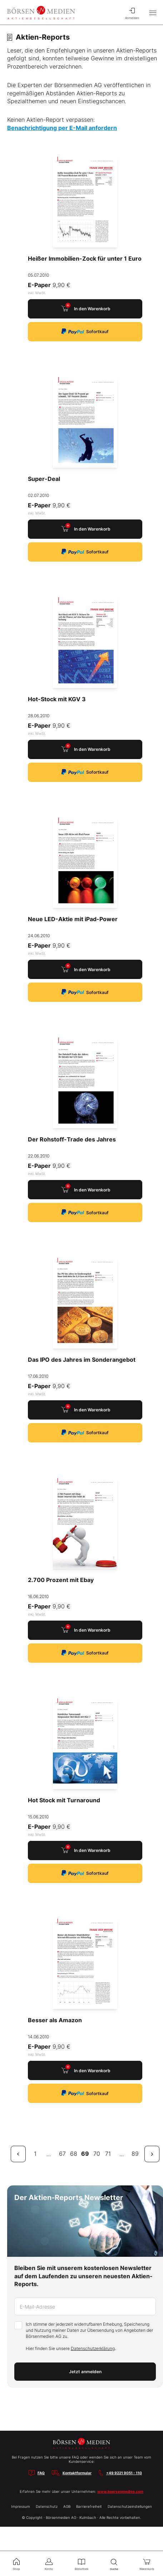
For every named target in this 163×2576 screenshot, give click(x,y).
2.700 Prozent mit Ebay (61, 1579)
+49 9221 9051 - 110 (124, 2473)
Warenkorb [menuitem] (146, 2563)
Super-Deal (44, 478)
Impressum (20, 2506)
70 (96, 2153)
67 (62, 2153)
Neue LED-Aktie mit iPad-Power (73, 919)
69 (85, 2153)
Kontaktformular (77, 2473)
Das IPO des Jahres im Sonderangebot (81, 1359)
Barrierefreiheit (89, 2506)
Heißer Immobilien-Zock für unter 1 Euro (85, 258)
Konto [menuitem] (49, 2563)
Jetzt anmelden (85, 2371)
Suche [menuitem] (114, 2564)
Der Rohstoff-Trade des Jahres (72, 1139)
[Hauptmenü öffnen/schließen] (152, 12)
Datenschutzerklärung (93, 2348)
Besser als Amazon (55, 2020)
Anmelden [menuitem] (132, 12)
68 (73, 2153)
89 (135, 2153)
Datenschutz (47, 2506)
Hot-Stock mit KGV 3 (57, 699)
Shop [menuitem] (16, 2563)
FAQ (41, 2473)
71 (108, 2153)
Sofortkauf (85, 331)
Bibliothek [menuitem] (81, 2563)
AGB (66, 2506)
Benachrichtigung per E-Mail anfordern (62, 127)
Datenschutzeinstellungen (130, 2506)
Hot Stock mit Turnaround (64, 1800)
